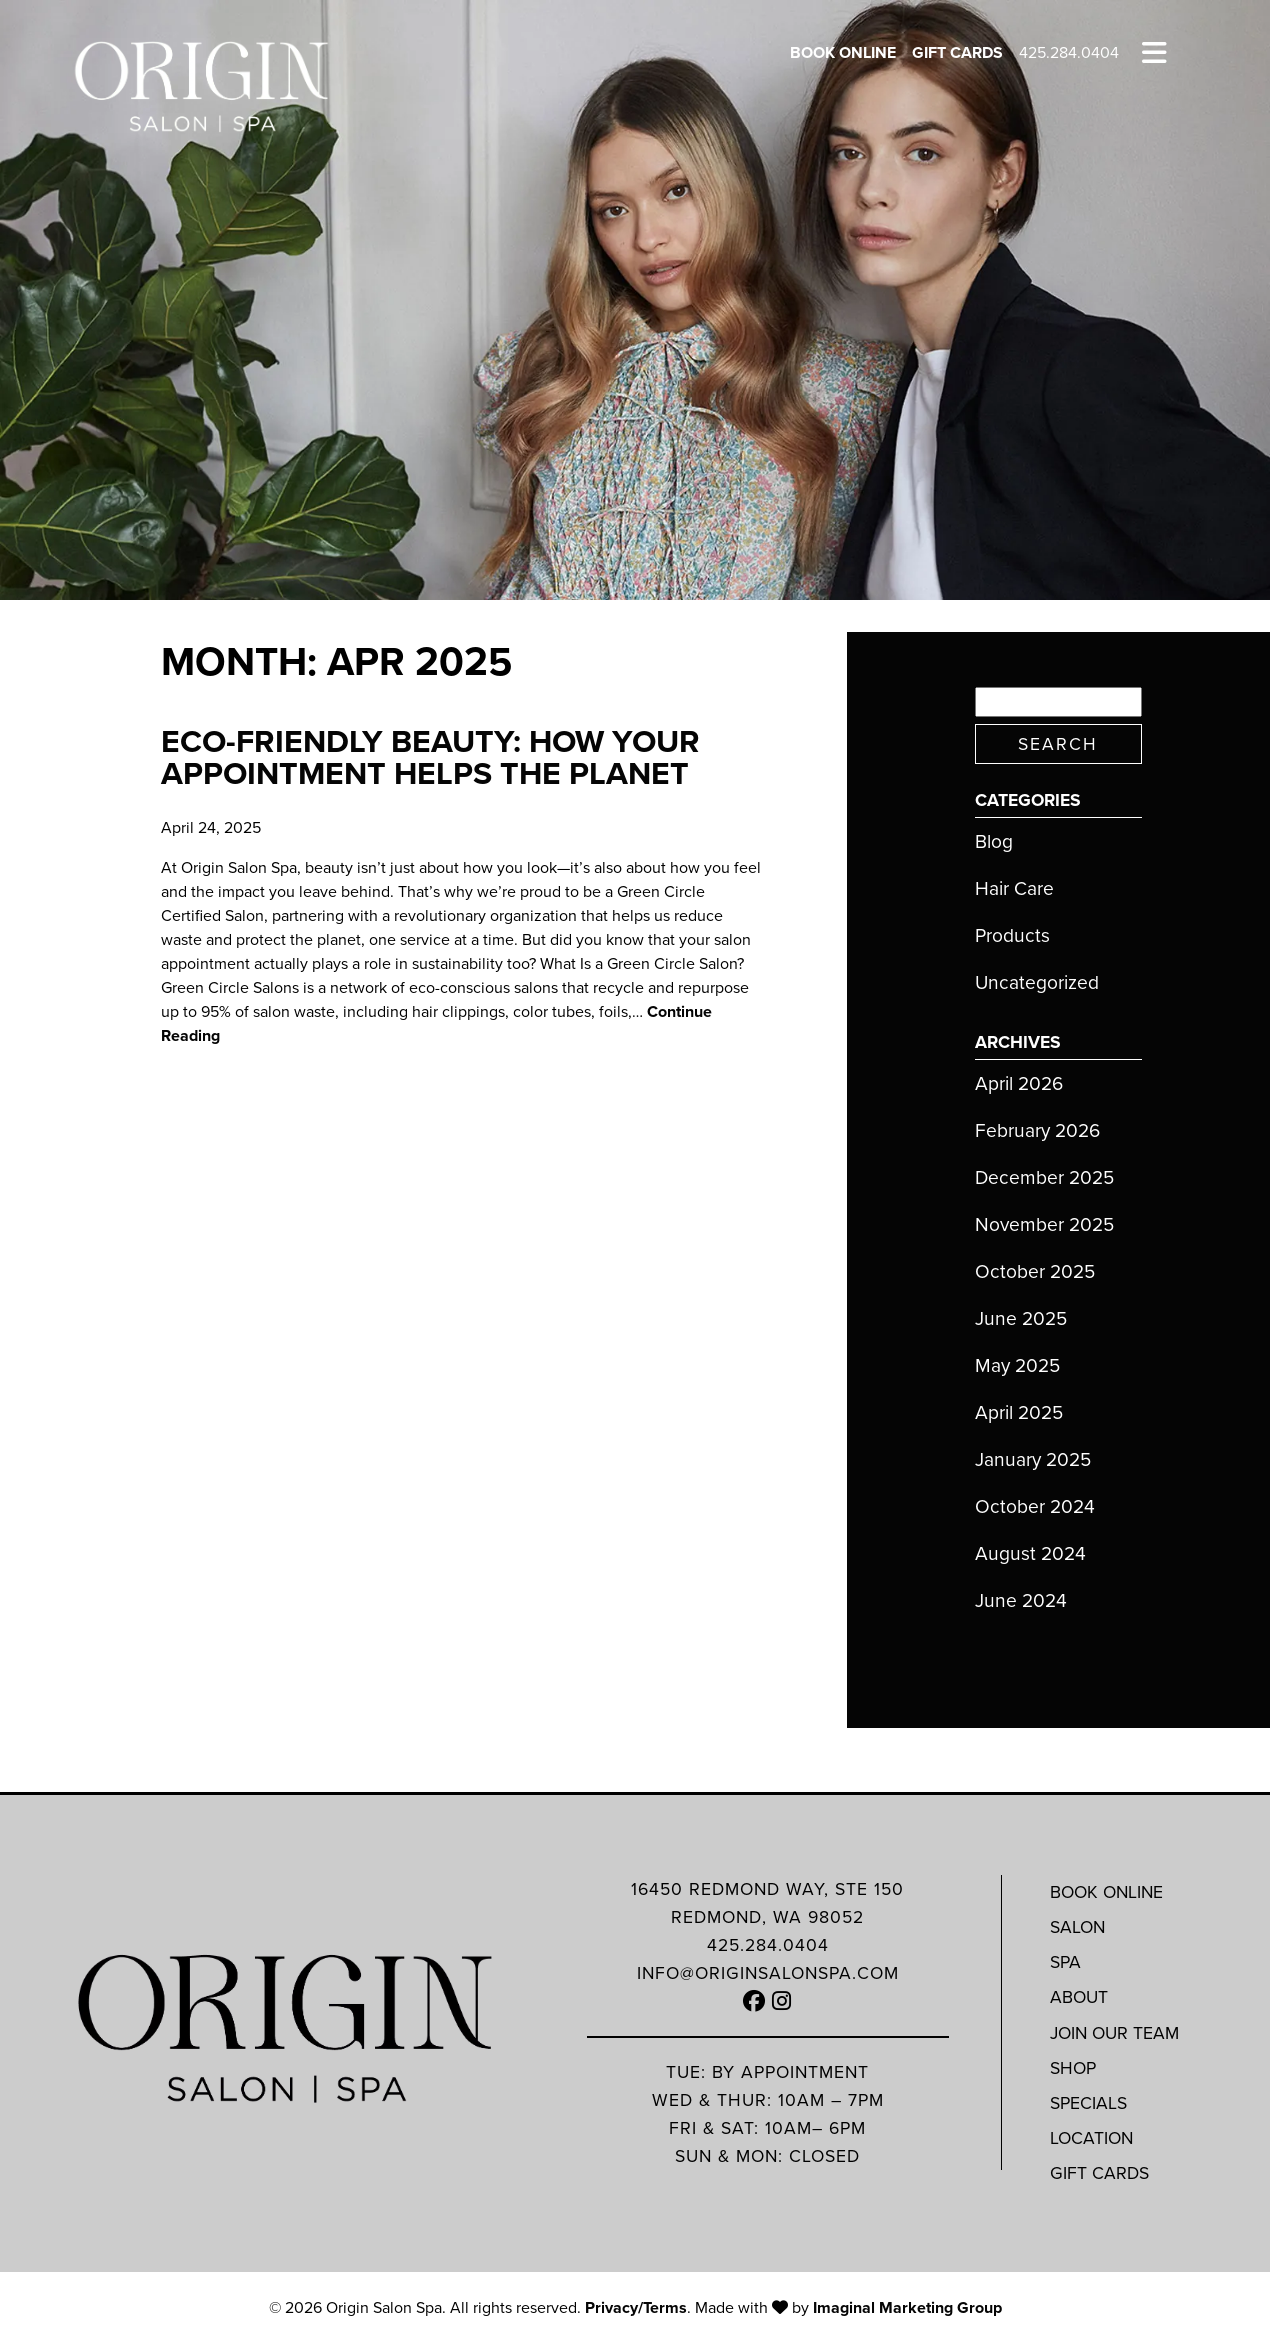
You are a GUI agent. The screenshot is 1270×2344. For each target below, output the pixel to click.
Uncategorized (1037, 982)
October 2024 (1035, 1506)
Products (1012, 935)
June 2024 (1021, 1600)
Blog (994, 841)
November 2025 (1044, 1224)
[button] (754, 2001)
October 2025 (1035, 1271)
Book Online (843, 52)
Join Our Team (1114, 2033)
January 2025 (1033, 1459)
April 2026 (1019, 1083)
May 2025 (1017, 1365)
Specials (1088, 2103)
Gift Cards (957, 52)
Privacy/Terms (636, 2307)
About (1079, 1997)
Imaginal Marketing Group (907, 2307)
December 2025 (1044, 1177)
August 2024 (1030, 1553)
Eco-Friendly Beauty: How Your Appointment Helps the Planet (430, 757)
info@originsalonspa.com (768, 1973)
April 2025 (1019, 1412)
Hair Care (1014, 888)
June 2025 (1021, 1318)
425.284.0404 (1069, 52)
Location (1091, 2138)
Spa (1065, 1962)
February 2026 (1037, 1130)
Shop (1073, 2068)
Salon (1077, 1927)
